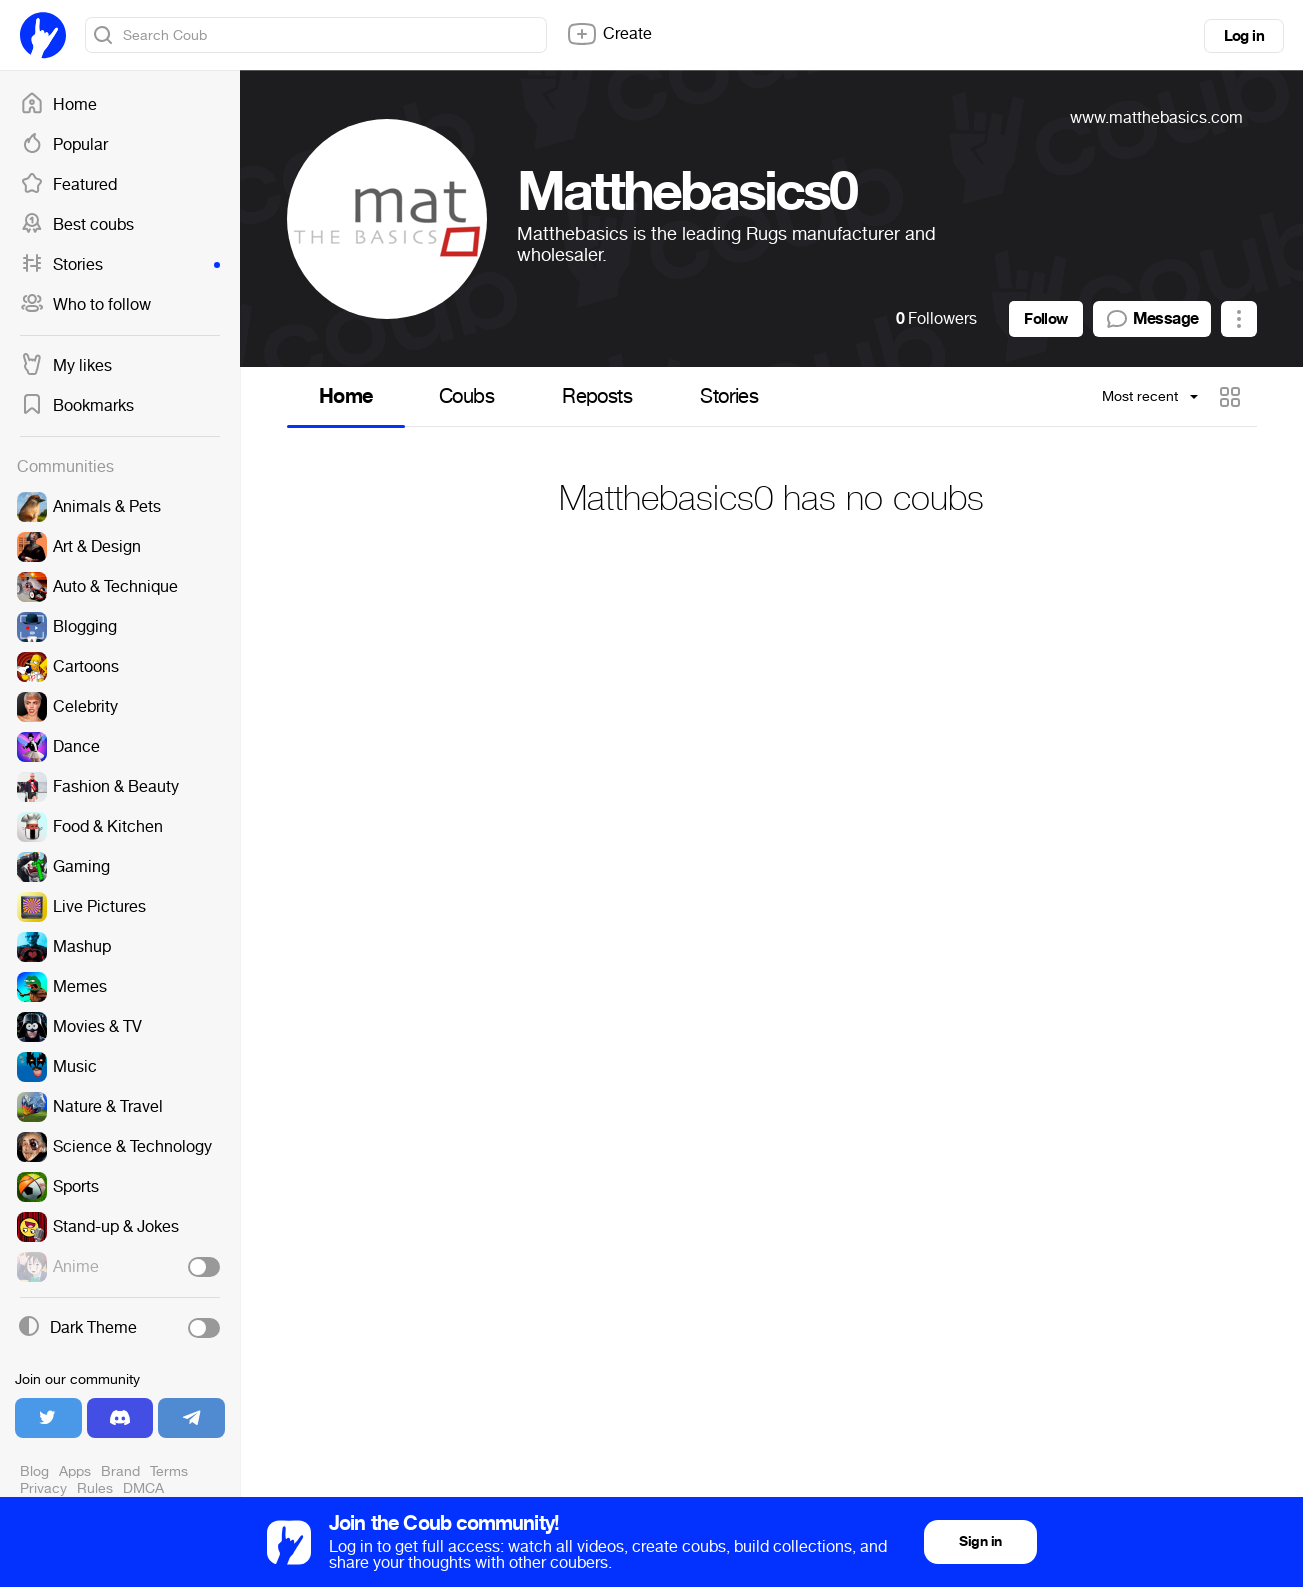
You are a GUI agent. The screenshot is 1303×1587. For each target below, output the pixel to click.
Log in (1244, 36)
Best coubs (77, 225)
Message (1152, 319)
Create (609, 34)
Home (58, 105)
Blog (34, 1471)
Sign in (980, 1541)
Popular (64, 145)
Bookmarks (77, 406)
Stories (120, 265)
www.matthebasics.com (1156, 117)
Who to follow (85, 305)
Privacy (43, 1488)
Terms (169, 1471)
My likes (66, 366)
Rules (95, 1488)
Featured (68, 185)
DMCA (143, 1488)
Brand (120, 1471)
